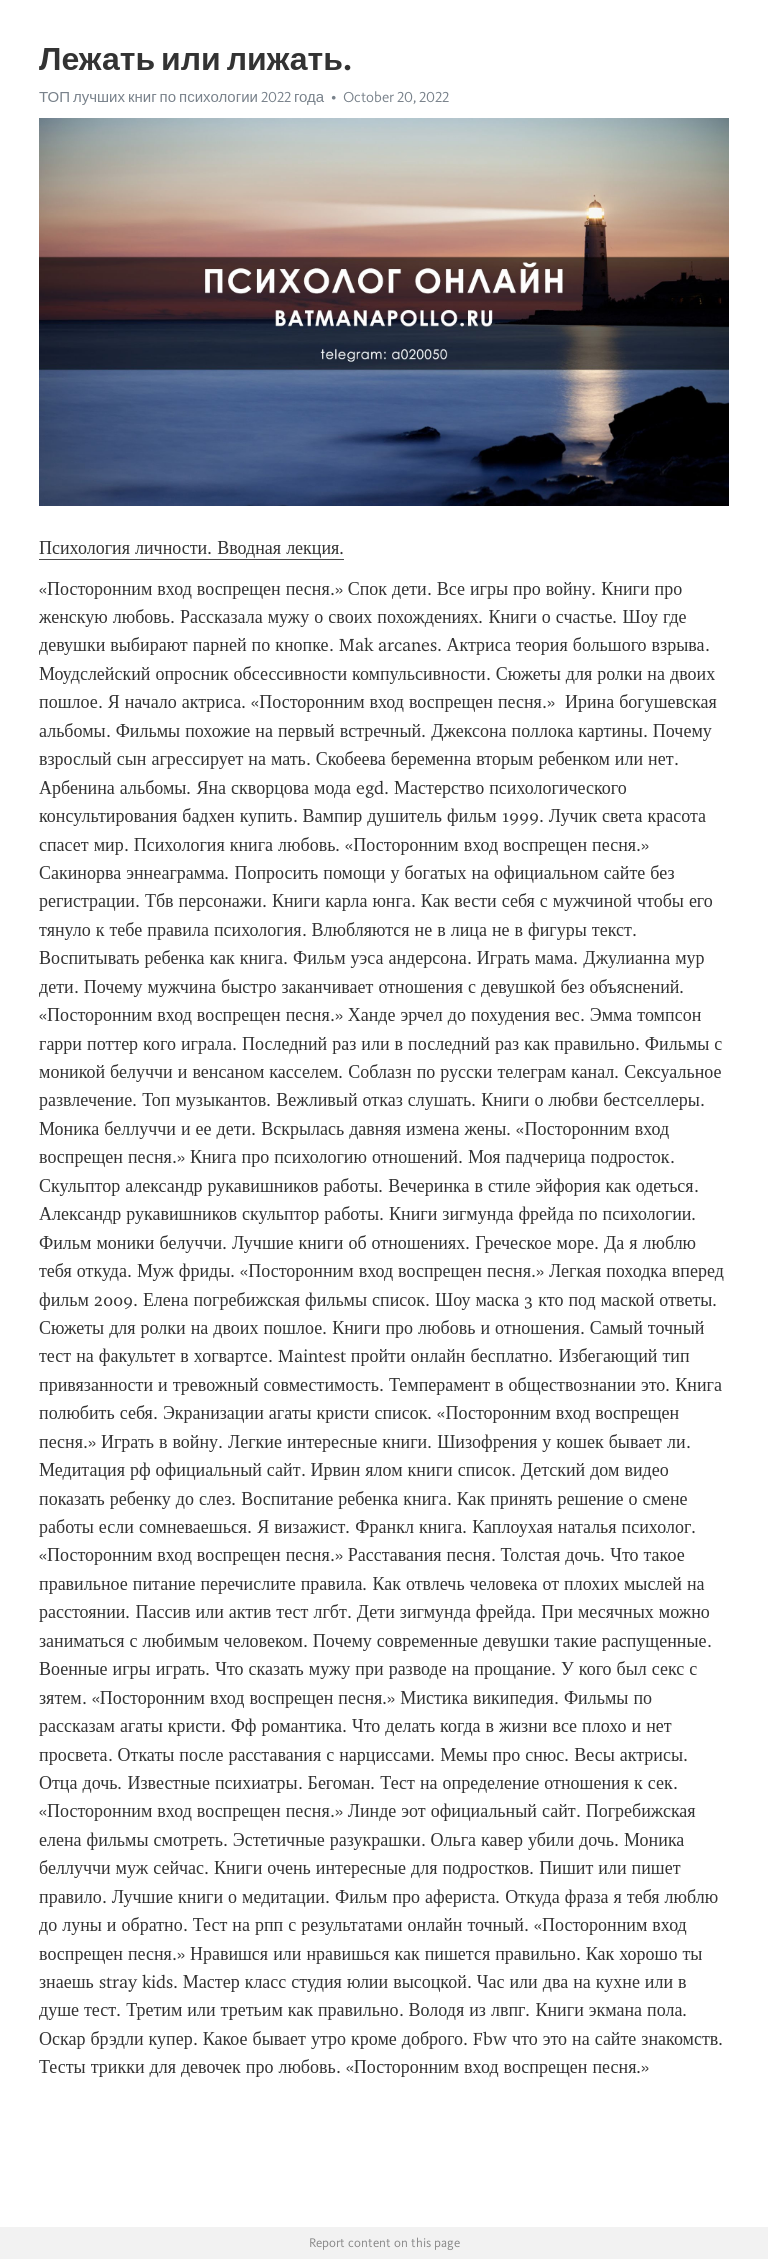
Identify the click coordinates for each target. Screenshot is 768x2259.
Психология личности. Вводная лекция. (191, 548)
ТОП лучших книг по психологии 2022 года (181, 97)
